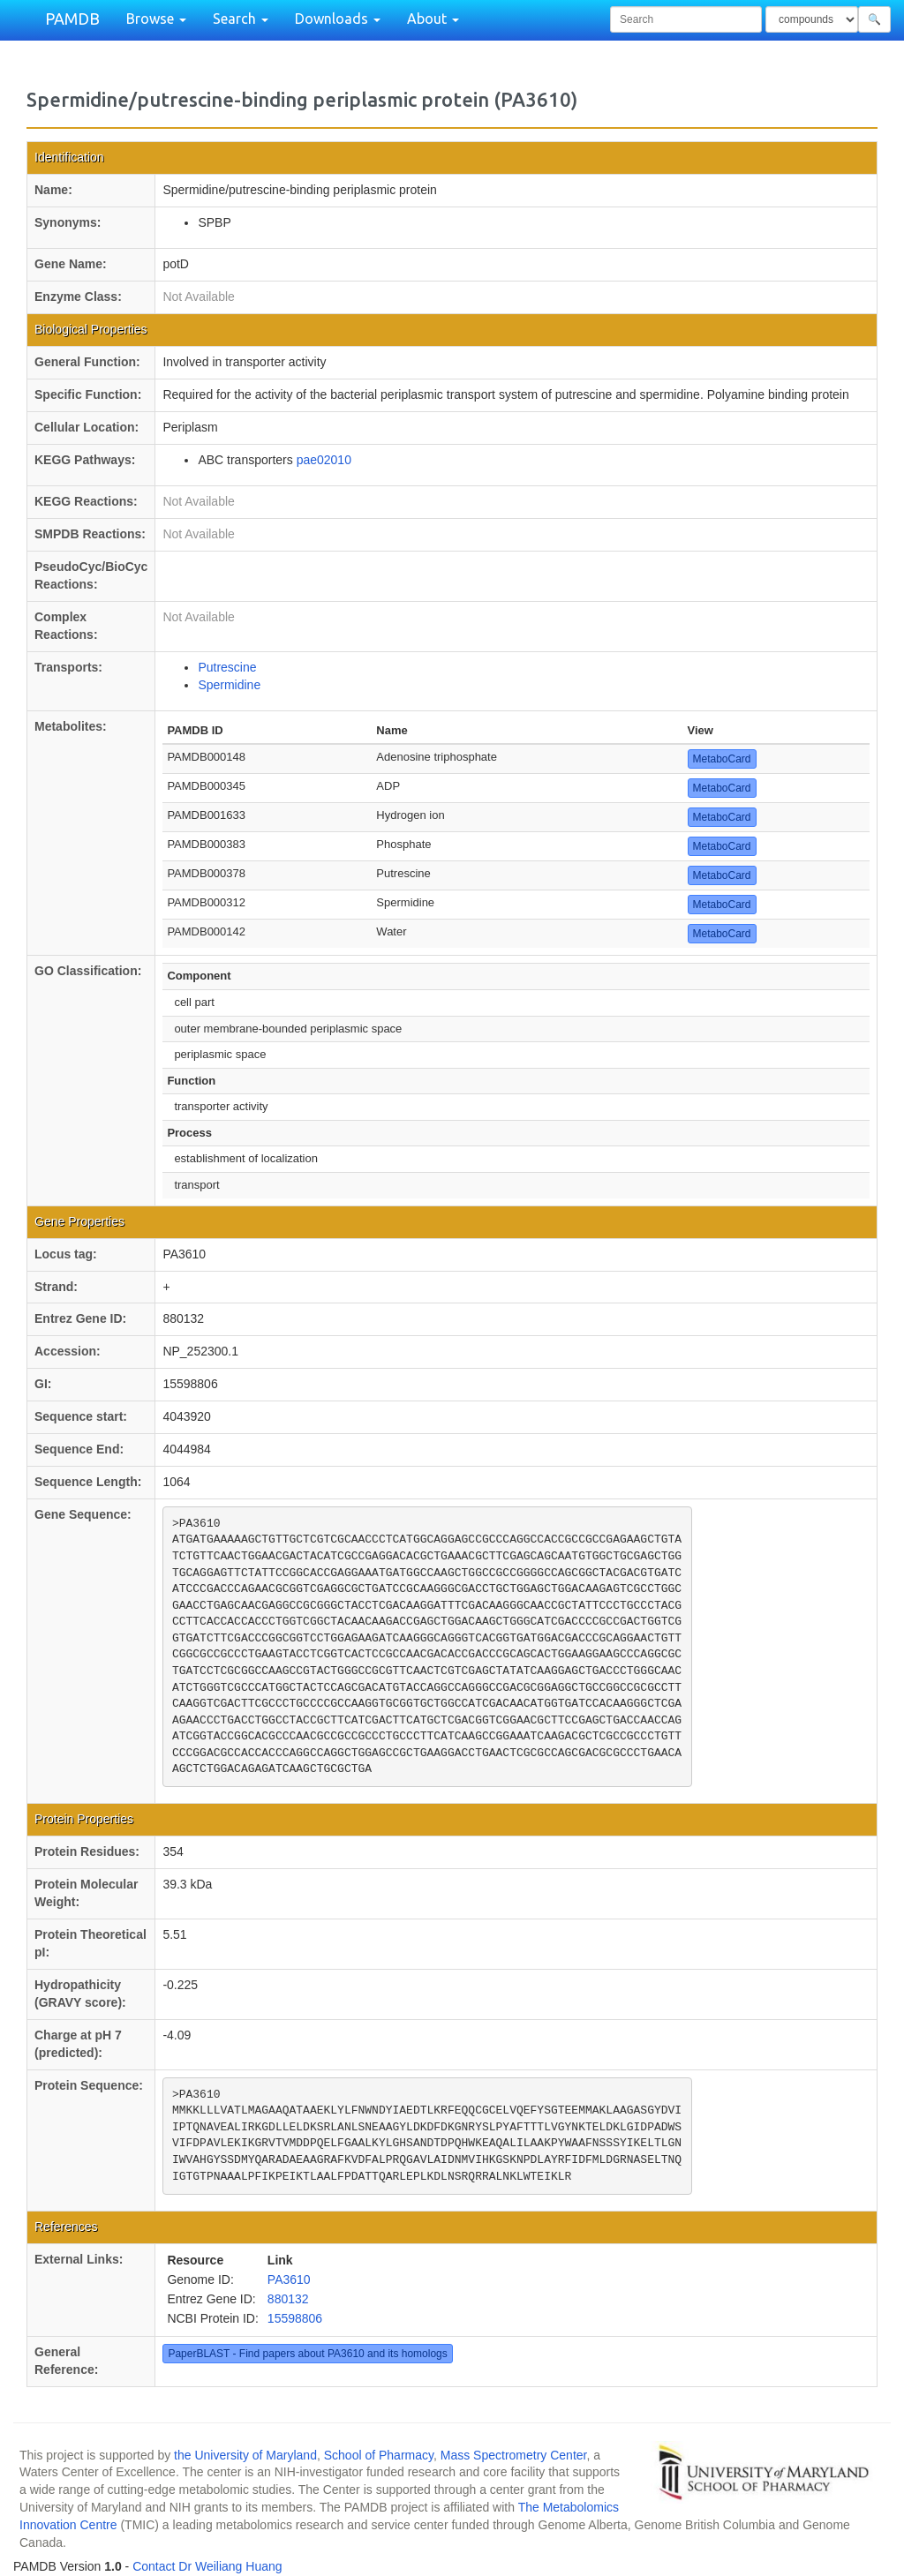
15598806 (294, 2318)
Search (240, 18)
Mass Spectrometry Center (514, 2455)
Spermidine (229, 685)
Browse (156, 18)
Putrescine (227, 667)
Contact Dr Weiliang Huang (207, 2566)
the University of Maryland (245, 2455)
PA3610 (289, 2279)
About (433, 18)
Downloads (337, 18)
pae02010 (324, 460)
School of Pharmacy (378, 2455)
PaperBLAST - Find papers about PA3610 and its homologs (307, 2353)
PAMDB (72, 18)
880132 (288, 2299)
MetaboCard (722, 759)
